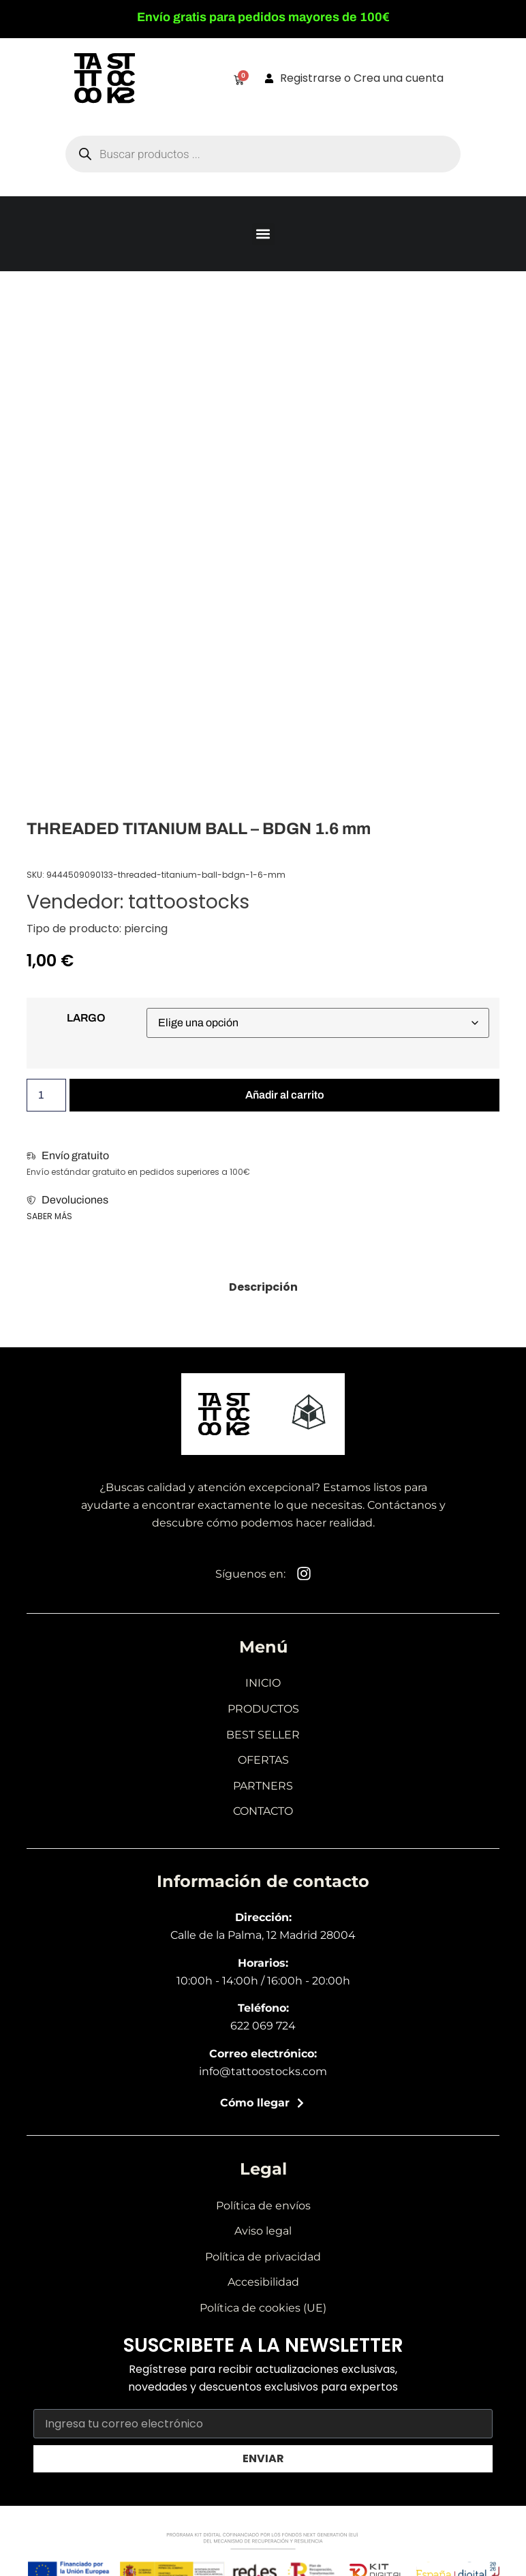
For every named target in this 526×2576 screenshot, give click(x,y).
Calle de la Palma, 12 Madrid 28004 (263, 1935)
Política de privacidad (263, 2256)
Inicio (263, 1682)
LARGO (86, 1018)
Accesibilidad (263, 2281)
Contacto (263, 1811)
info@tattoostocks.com (263, 2071)
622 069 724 (263, 2025)
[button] (263, 234)
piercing (146, 928)
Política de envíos (263, 2205)
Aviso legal (263, 2230)
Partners (263, 1785)
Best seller (263, 1734)
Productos (263, 1708)
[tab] (263, 1287)
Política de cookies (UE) (263, 2307)
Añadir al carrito (284, 1095)
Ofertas (263, 1759)
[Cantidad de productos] (46, 1095)
